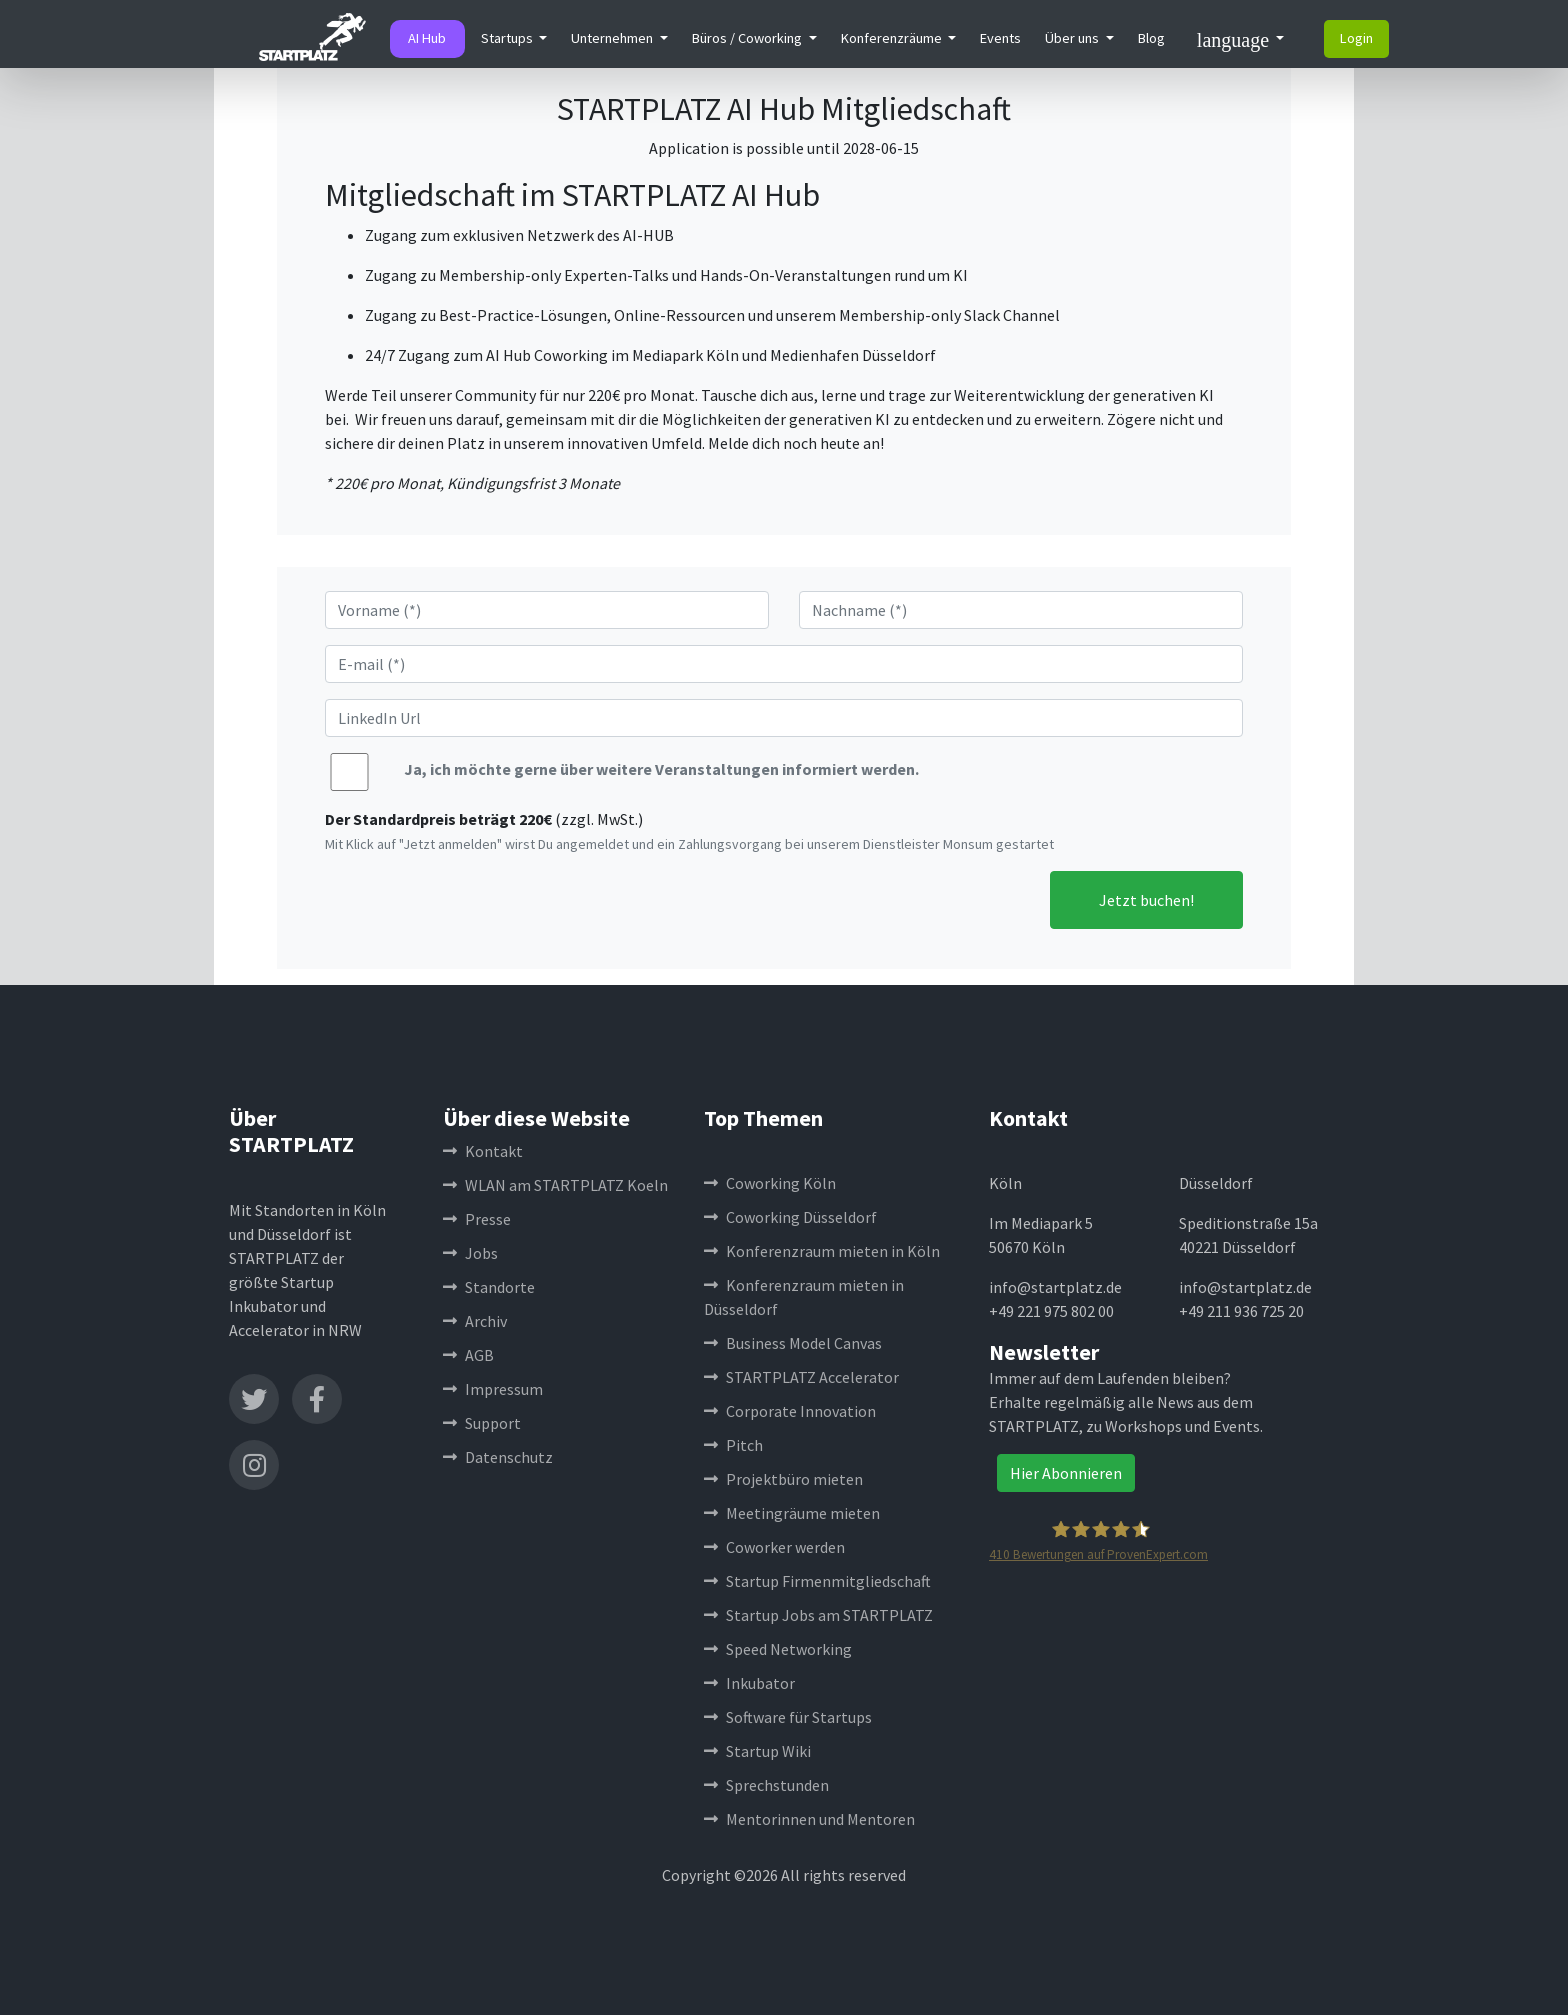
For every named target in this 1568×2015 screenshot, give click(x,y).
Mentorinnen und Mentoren (809, 1819)
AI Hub (427, 38)
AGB (468, 1355)
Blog (1151, 38)
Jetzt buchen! (1146, 900)
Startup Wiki (757, 1751)
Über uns (1073, 38)
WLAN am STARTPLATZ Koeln (555, 1185)
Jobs (470, 1253)
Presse (477, 1219)
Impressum (493, 1389)
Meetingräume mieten (792, 1513)
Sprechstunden (766, 1785)
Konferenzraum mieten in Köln (822, 1251)
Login (1356, 38)
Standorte (489, 1287)
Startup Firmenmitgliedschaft (817, 1581)
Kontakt (483, 1151)
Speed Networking (778, 1649)
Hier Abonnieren (1066, 1473)
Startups (508, 38)
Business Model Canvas (793, 1343)
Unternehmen (613, 38)
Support (482, 1423)
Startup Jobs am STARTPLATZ (818, 1615)
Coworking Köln (770, 1183)
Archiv (475, 1321)
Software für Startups (788, 1717)
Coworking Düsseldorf (790, 1217)
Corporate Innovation (790, 1411)
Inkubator (749, 1683)
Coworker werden (774, 1547)
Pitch (733, 1445)
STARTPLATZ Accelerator (801, 1377)
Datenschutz (498, 1457)
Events (1000, 38)
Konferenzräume (893, 38)
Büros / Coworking (748, 38)
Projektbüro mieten (783, 1479)
